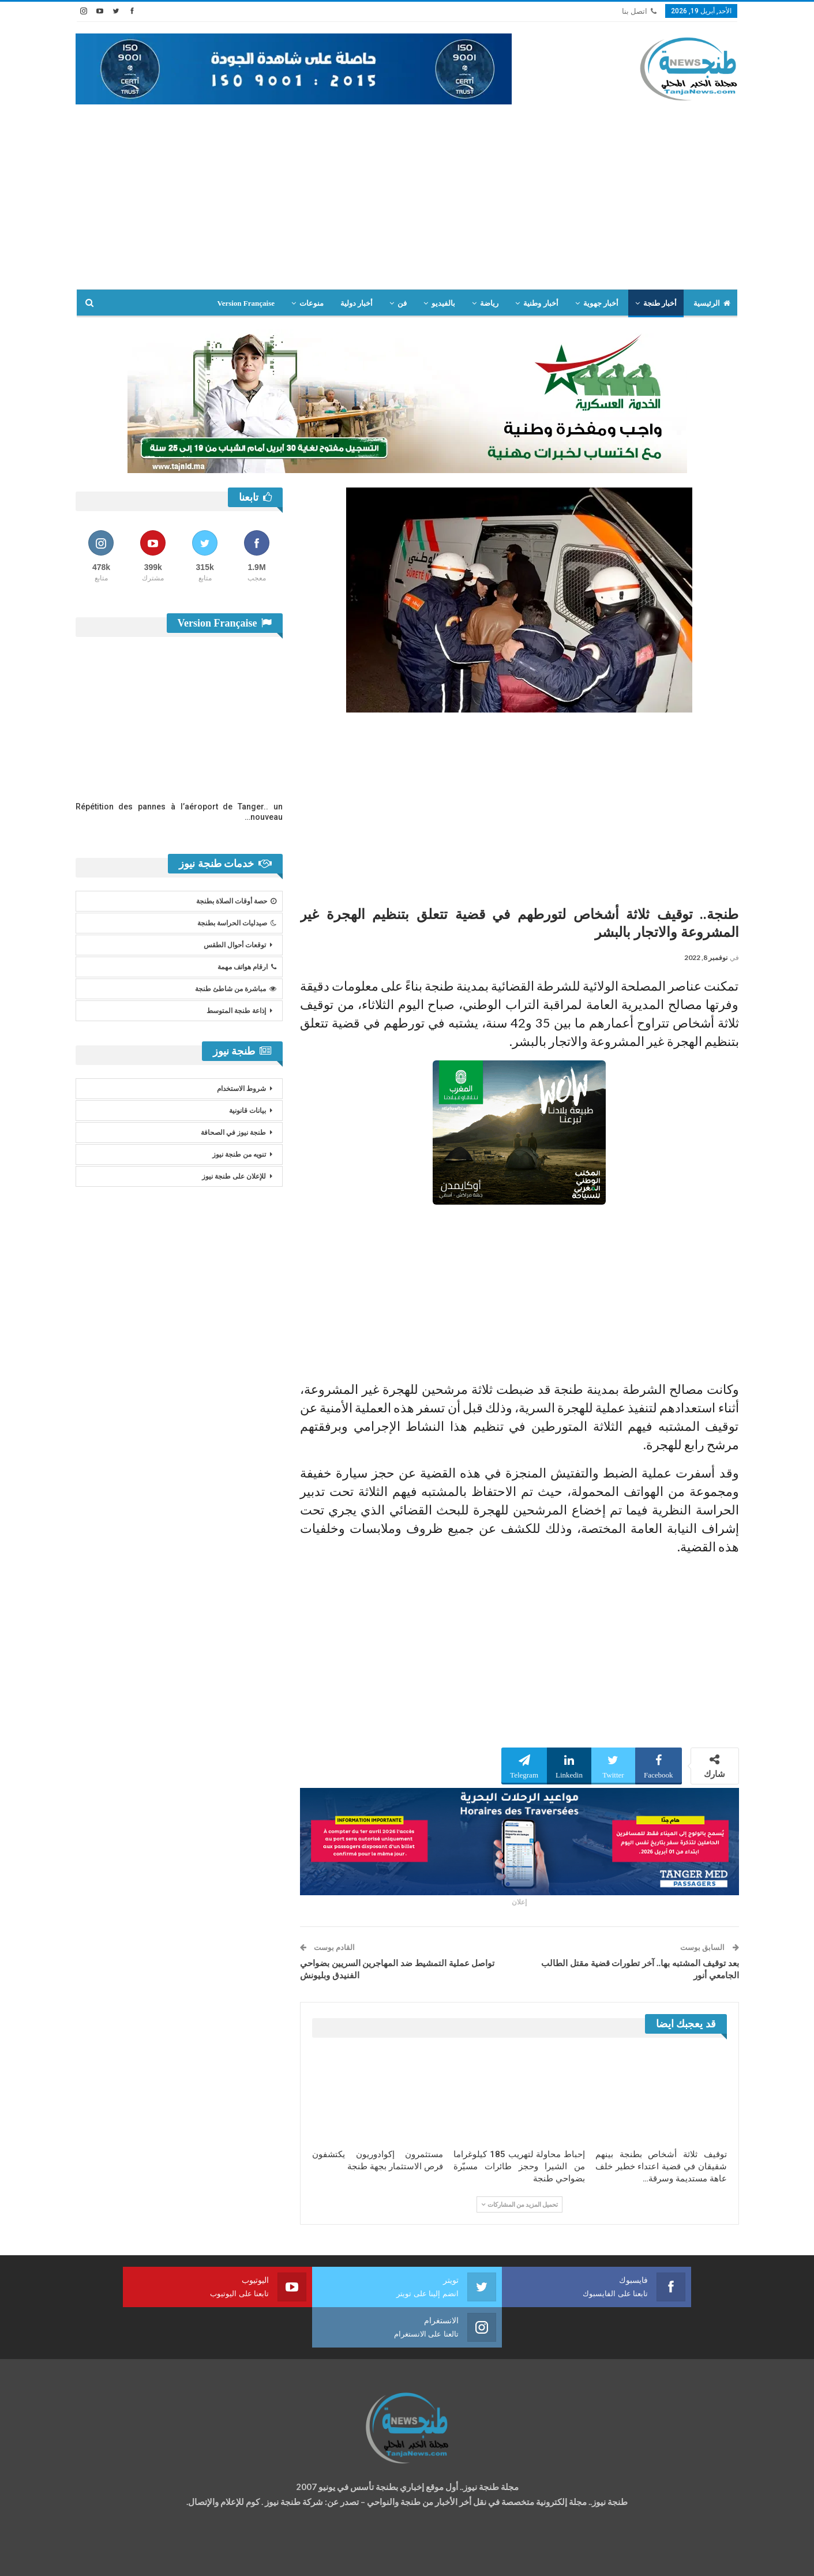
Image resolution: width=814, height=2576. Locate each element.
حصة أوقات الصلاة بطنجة (236, 901)
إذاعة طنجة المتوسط (236, 1011)
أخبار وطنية (540, 303)
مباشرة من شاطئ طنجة (235, 989)
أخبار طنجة (660, 303)
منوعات (311, 303)
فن (402, 303)
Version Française (246, 303)
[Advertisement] (407, 191)
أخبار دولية (356, 303)
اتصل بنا (639, 11)
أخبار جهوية (600, 303)
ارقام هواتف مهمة (246, 967)
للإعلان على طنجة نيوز (234, 1176)
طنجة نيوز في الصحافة (233, 1132)
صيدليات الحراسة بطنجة (236, 923)
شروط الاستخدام (241, 1089)
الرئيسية (711, 303)
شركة (112, 2556)
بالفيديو (443, 303)
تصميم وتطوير (168, 2556)
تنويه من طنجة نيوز (239, 1154)
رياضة (489, 303)
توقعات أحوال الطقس (235, 945)
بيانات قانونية (247, 1111)
